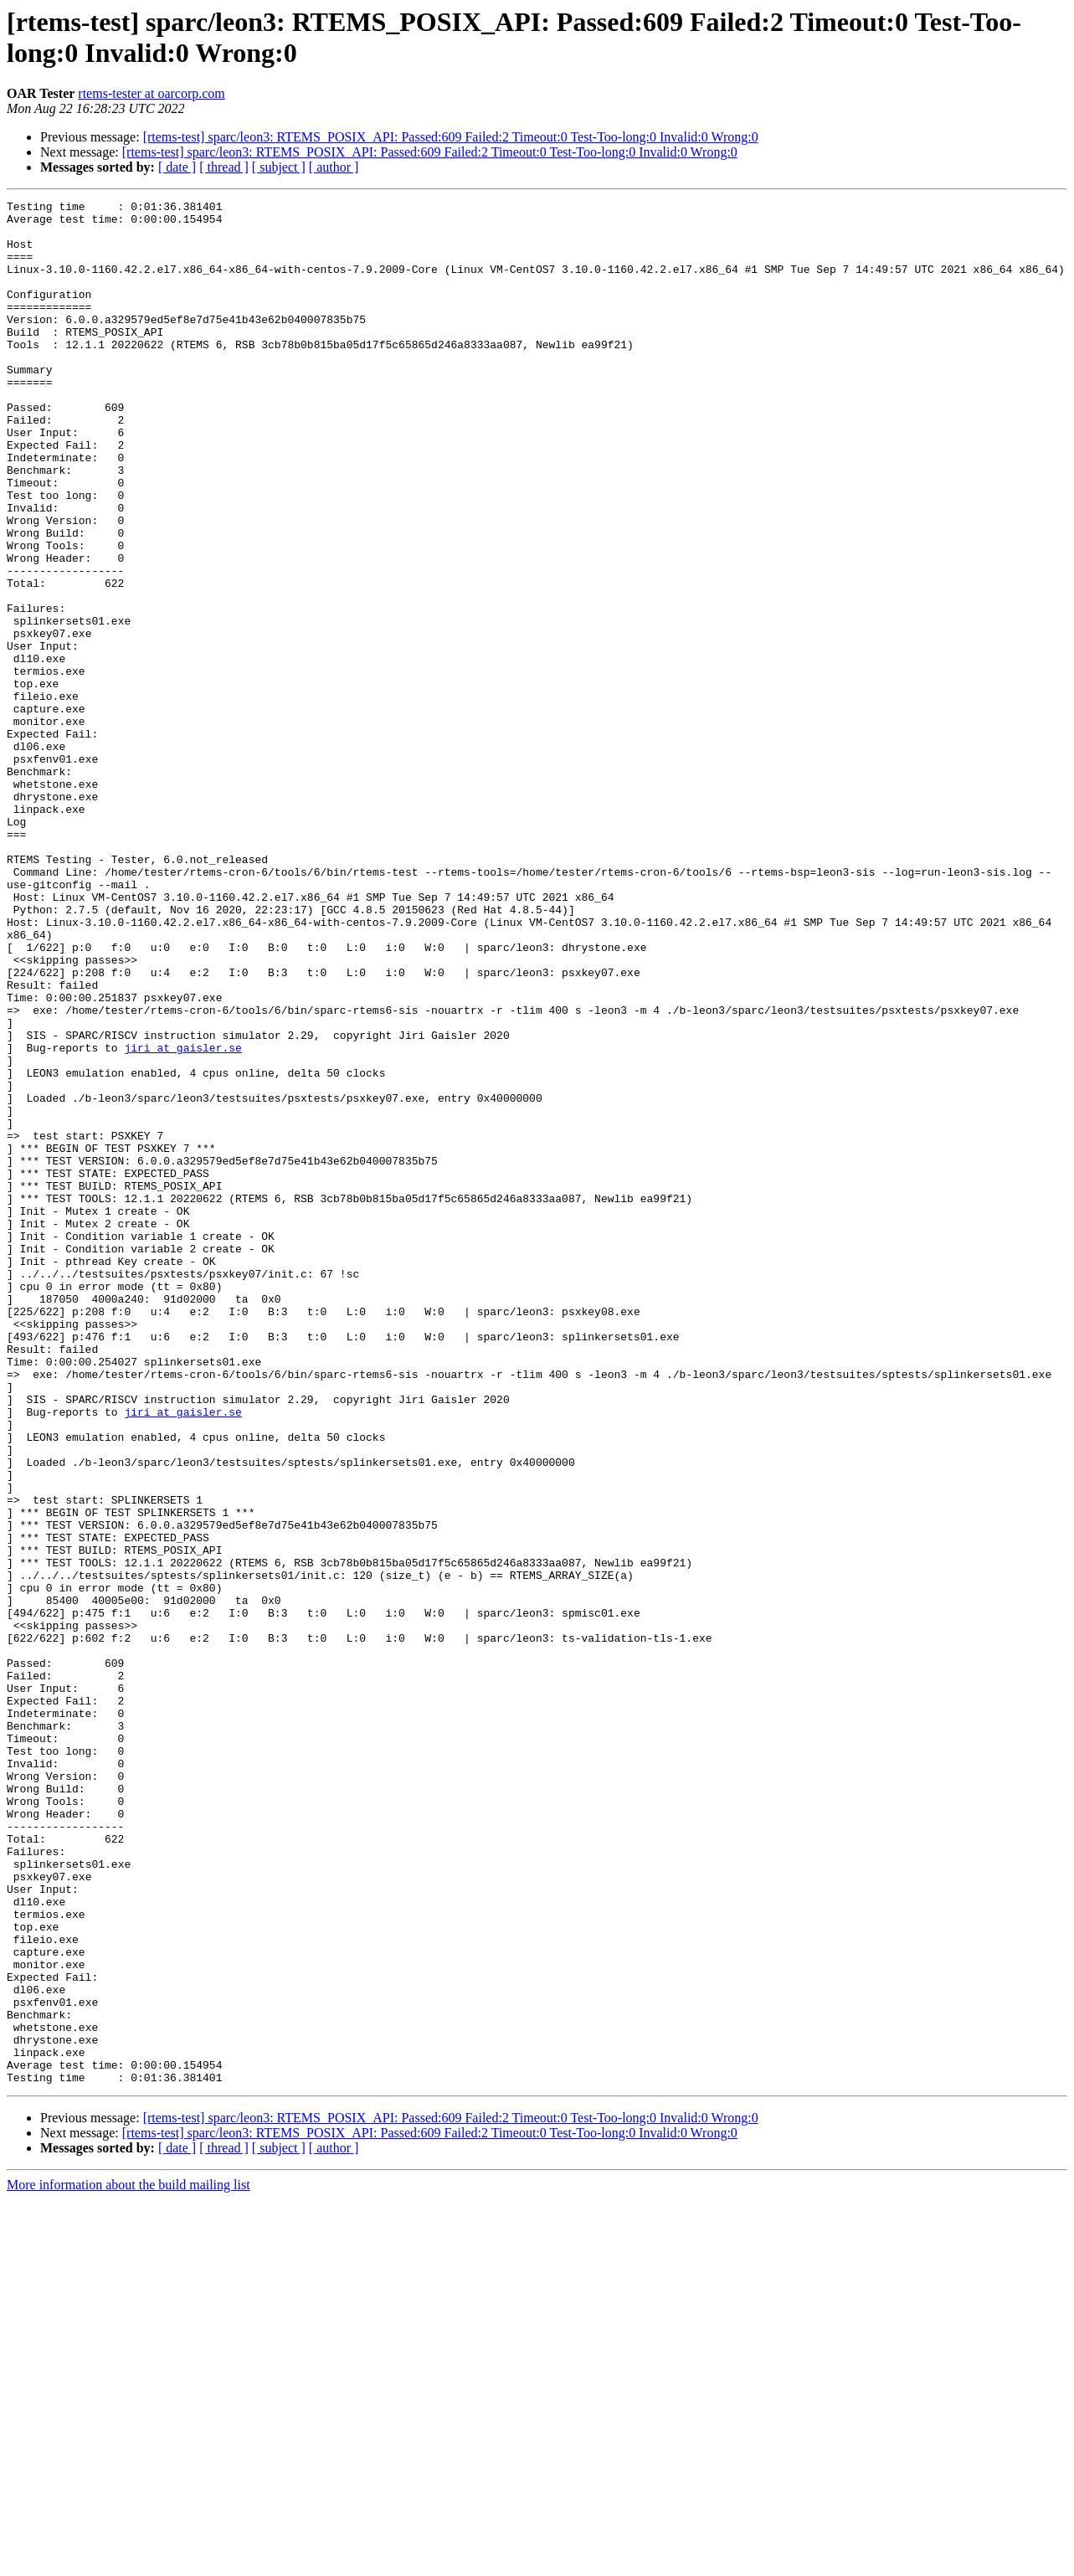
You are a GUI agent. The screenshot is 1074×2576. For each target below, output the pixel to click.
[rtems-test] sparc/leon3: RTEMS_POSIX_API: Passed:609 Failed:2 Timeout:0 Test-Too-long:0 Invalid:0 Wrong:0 (450, 137)
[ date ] (177, 167)
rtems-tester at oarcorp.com (151, 93)
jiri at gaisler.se (182, 1218)
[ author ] (334, 167)
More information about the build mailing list (128, 2561)
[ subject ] (279, 167)
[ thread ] (224, 167)
